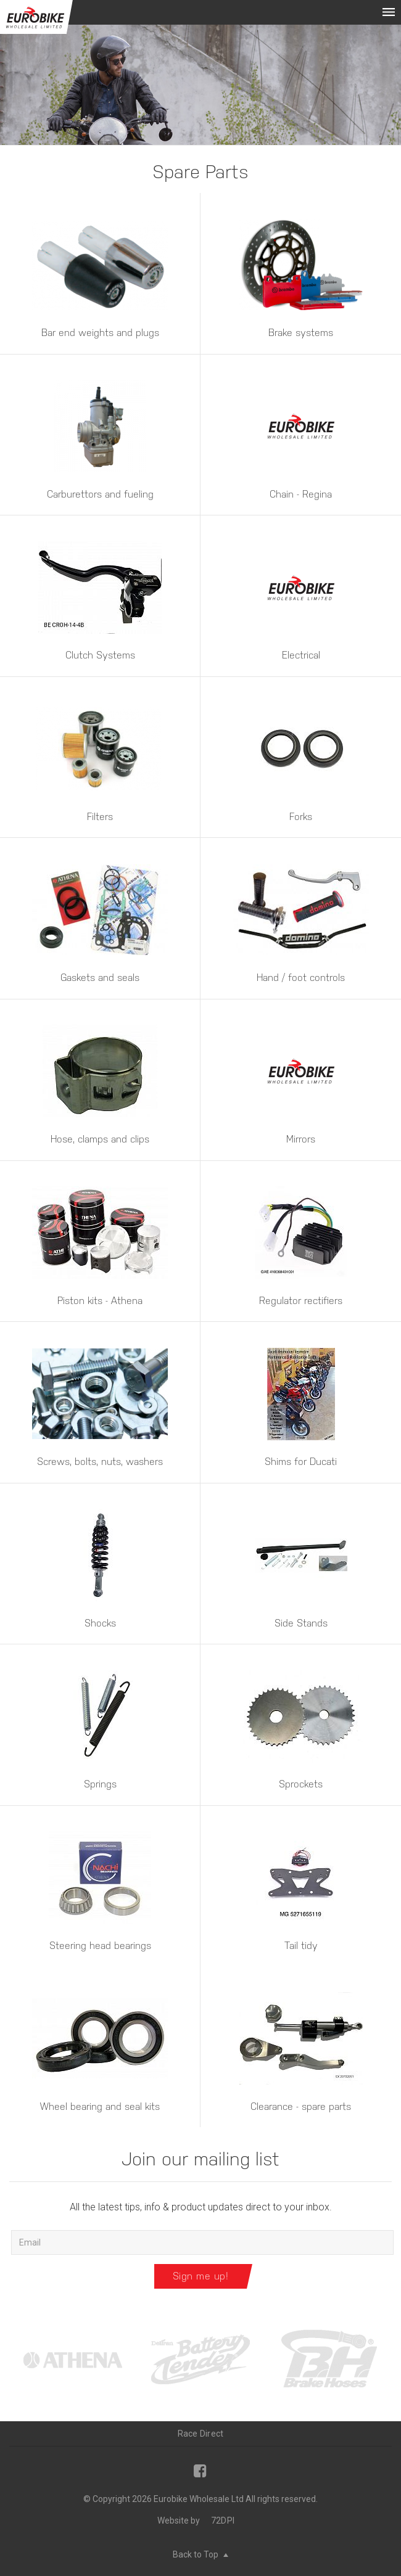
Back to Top (200, 2554)
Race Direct (201, 2434)
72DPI (222, 2520)
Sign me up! (201, 2276)
